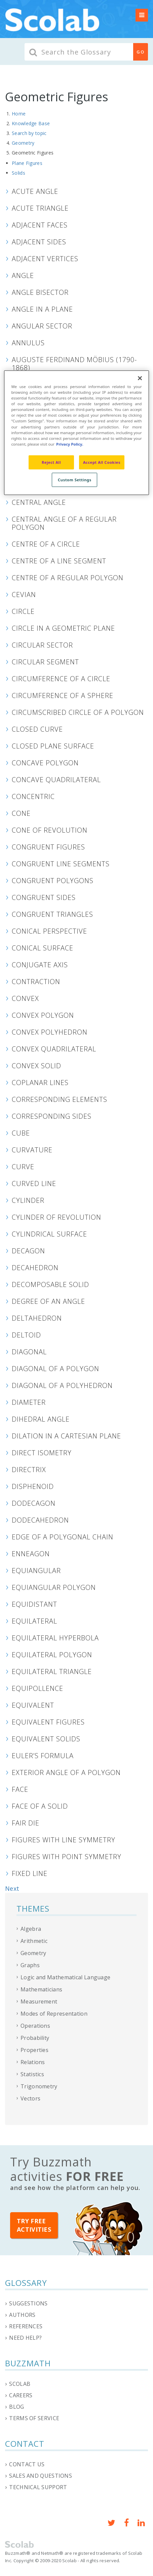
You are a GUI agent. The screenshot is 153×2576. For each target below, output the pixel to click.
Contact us (26, 2464)
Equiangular (36, 1570)
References (25, 2326)
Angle (23, 275)
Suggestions (28, 2303)
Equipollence (37, 1688)
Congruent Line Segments (61, 863)
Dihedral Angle (41, 1419)
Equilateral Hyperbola (55, 1637)
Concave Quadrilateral (56, 779)
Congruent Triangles (52, 914)
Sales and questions (40, 2475)
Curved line (34, 1183)
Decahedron (35, 1267)
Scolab (19, 2384)
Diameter (29, 1402)
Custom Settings (74, 479)
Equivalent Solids (46, 1738)
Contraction (36, 981)
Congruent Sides (44, 897)
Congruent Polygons (52, 880)
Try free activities (34, 2225)
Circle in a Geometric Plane (63, 628)
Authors (22, 2315)
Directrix (29, 1469)
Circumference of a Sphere (62, 695)
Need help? (25, 2337)
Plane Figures (27, 163)
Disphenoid (33, 1486)
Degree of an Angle (48, 1301)
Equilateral (34, 1620)
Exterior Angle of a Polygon (66, 1772)
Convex (25, 998)
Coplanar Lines (40, 1082)
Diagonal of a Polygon (55, 1368)
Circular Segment (45, 661)
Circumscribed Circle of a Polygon (78, 712)
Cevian (24, 594)
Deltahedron (37, 1318)
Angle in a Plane (42, 309)
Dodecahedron (40, 1520)
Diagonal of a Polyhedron (62, 1385)
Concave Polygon (45, 762)
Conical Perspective (49, 931)
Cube (21, 1132)
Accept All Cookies (101, 461)
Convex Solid (36, 1065)
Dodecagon (33, 1503)
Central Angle (39, 502)
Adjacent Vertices (45, 258)
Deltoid (26, 1334)
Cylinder (28, 1200)
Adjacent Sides (39, 241)
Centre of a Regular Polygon (67, 577)
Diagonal (29, 1351)
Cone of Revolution (49, 830)
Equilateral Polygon (52, 1654)
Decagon (28, 1250)
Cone (21, 813)
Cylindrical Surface (49, 1233)
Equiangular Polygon (54, 1587)
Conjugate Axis (40, 964)
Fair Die (25, 1822)
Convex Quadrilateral (54, 1048)
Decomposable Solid (50, 1284)
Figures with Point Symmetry (66, 1856)
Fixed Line (29, 1873)
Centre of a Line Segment (59, 560)
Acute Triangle (40, 208)
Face (20, 1789)
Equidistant (34, 1604)
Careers (20, 2395)
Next (12, 1888)
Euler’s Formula (43, 1755)
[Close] (139, 378)
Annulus (28, 342)
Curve (23, 1166)
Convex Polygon (43, 1015)
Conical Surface (42, 947)
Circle (23, 611)
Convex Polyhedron (49, 1032)
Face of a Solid (40, 1806)
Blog (16, 2406)
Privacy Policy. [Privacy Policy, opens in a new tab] (69, 443)
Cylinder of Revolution (56, 1217)
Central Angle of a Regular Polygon (64, 523)
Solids (18, 173)
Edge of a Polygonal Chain (62, 1536)
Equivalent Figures (48, 1721)
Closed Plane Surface (53, 745)
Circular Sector (42, 644)
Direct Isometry (42, 1452)
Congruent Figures (48, 846)
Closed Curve (37, 729)
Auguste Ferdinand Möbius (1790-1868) (74, 363)
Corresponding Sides (51, 1116)
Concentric (33, 796)
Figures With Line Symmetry (63, 1839)
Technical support (38, 2487)
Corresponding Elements (59, 1099)
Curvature (32, 1149)
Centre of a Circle (46, 543)
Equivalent (33, 1705)
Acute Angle (35, 191)
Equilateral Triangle (52, 1671)
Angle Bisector (40, 292)
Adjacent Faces (40, 224)
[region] (76, 432)
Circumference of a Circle (61, 678)
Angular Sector (42, 325)
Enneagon (31, 1553)
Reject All (51, 461)
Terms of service (34, 2418)
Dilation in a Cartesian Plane (66, 1435)
